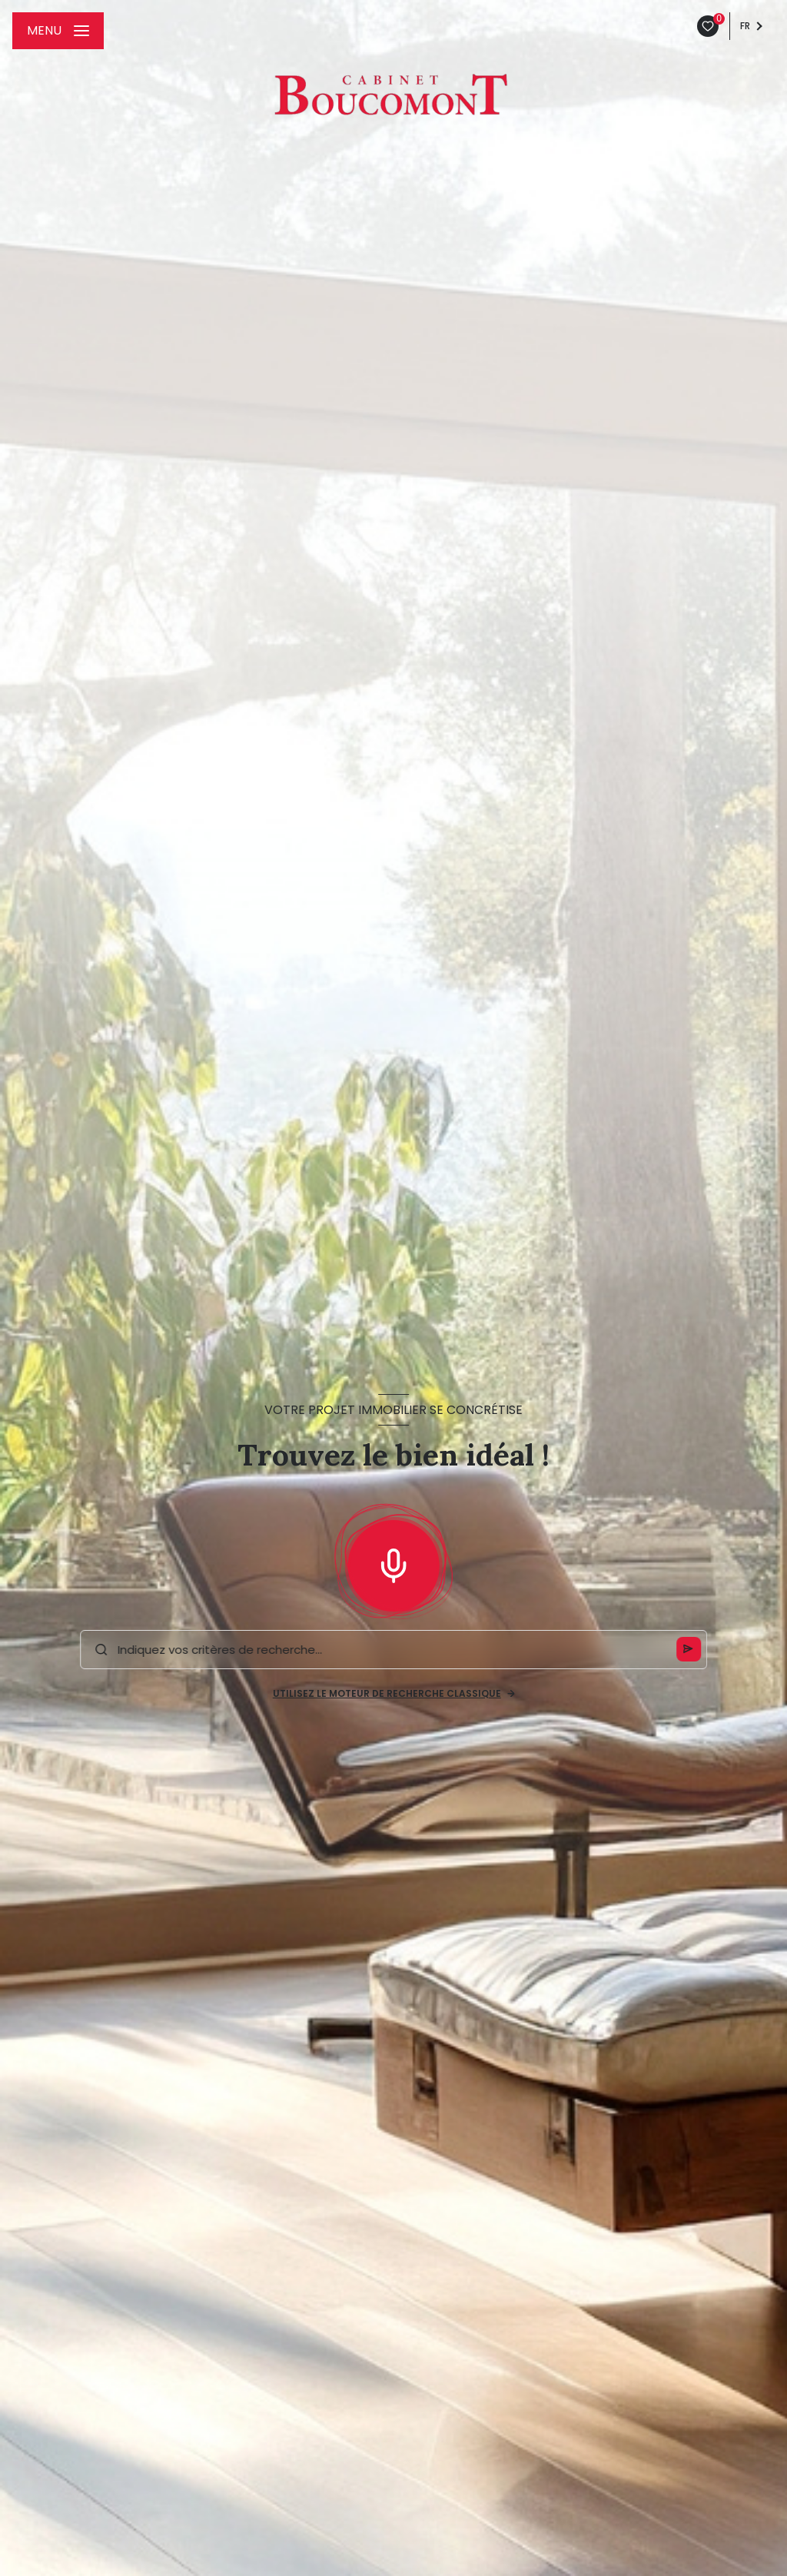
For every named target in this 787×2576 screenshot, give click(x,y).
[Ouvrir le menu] (58, 30)
